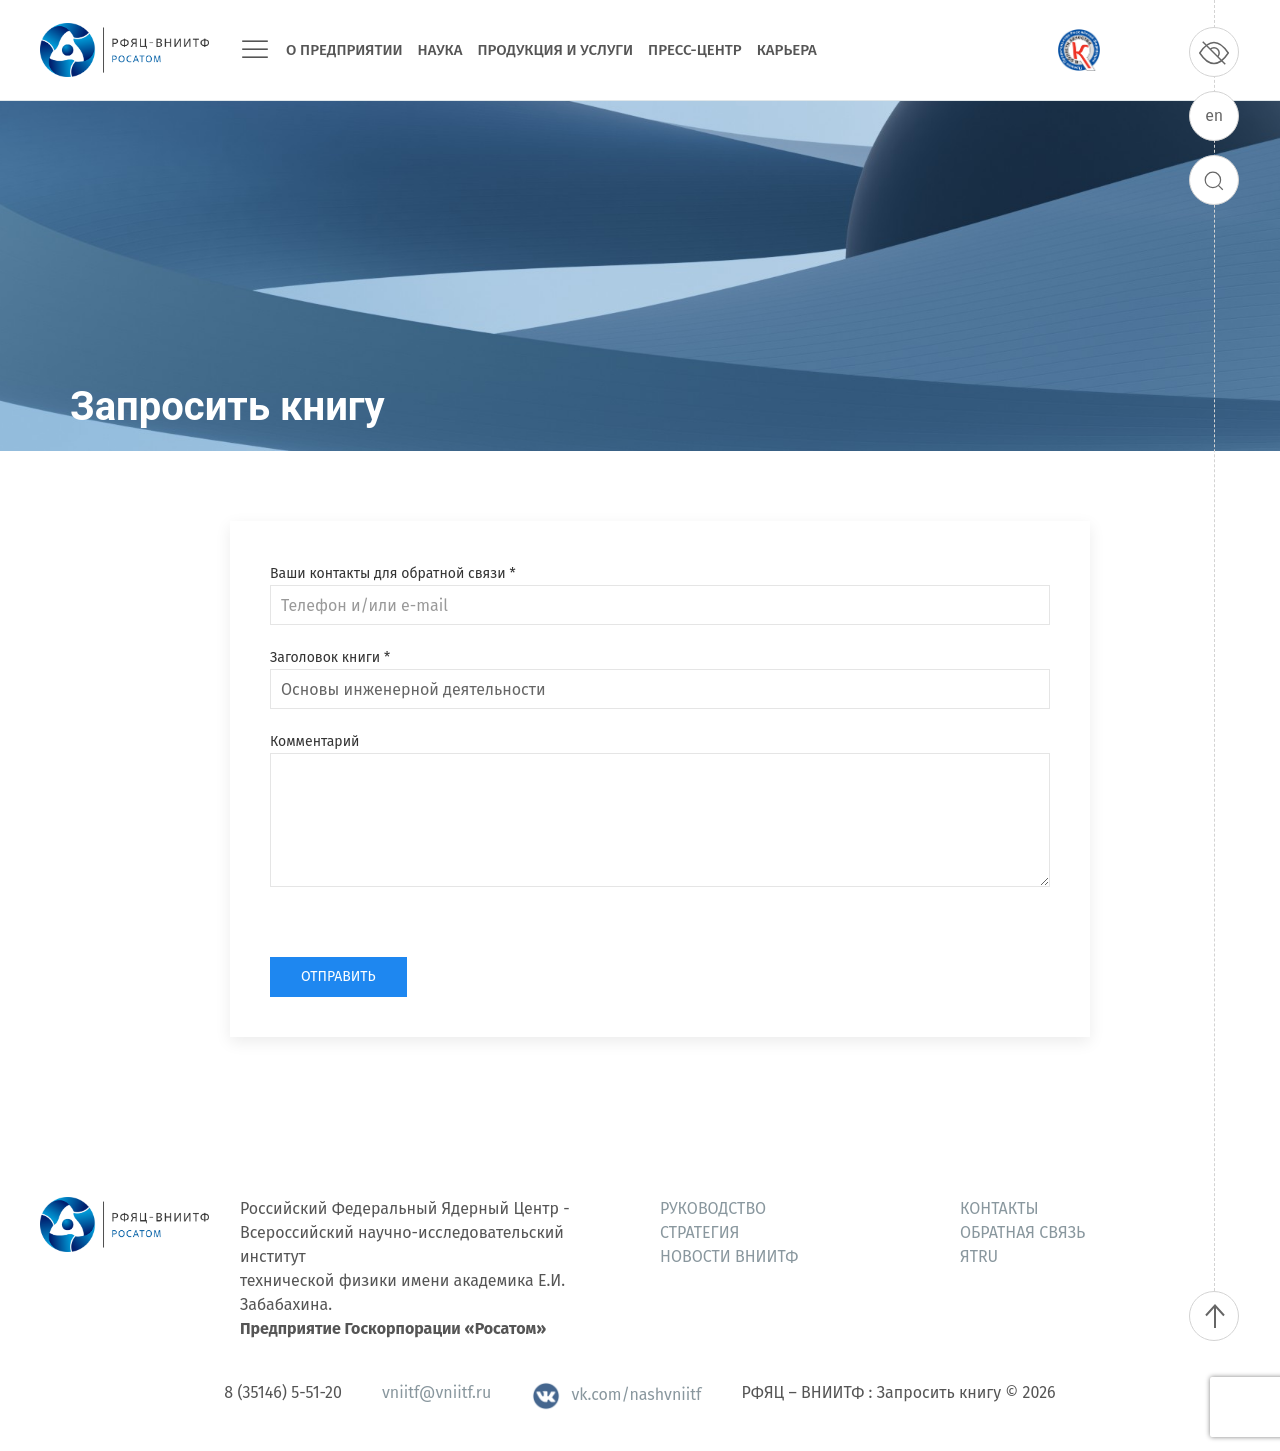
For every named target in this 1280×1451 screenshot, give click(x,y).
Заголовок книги (330, 657)
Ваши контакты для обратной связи (393, 573)
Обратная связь (1022, 1232)
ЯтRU (979, 1256)
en (1214, 115)
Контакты (999, 1208)
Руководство (713, 1208)
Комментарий (314, 741)
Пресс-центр (695, 50)
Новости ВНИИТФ (729, 1256)
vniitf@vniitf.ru (436, 1392)
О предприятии (344, 50)
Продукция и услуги (555, 50)
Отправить (338, 976)
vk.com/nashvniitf (616, 1394)
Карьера (787, 50)
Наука (440, 50)
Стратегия (699, 1232)
